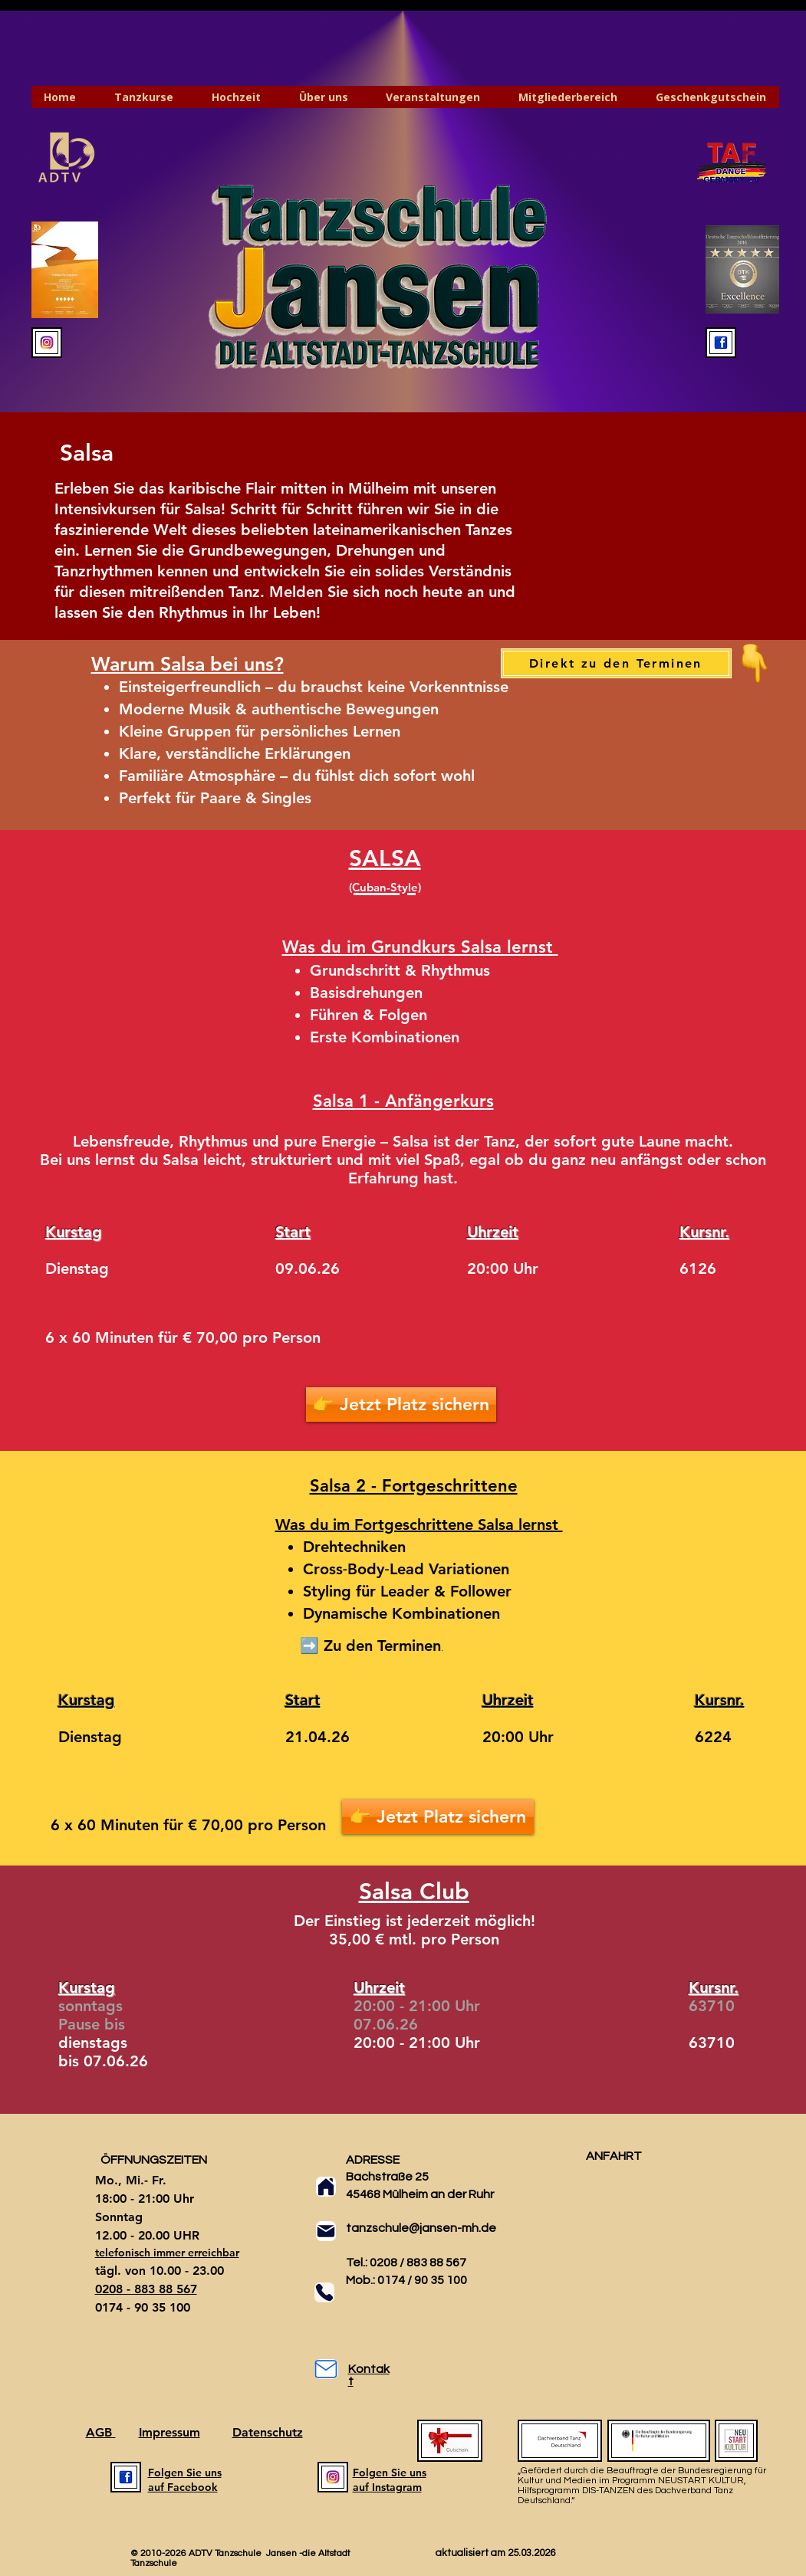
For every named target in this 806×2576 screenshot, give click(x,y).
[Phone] (324, 2292)
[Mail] (326, 2231)
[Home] (326, 2187)
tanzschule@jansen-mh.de (421, 2228)
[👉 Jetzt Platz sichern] (401, 1404)
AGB (101, 2432)
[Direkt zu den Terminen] (616, 663)
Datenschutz (267, 2432)
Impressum (169, 2432)
